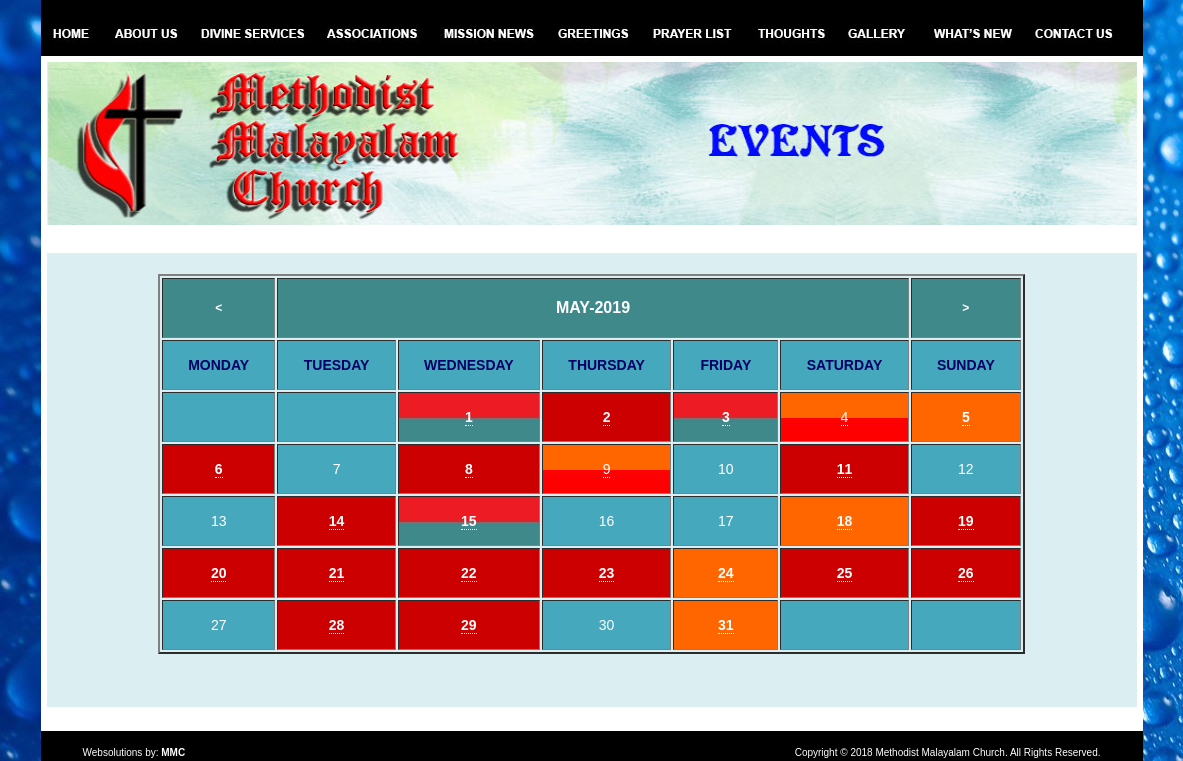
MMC (173, 752)
